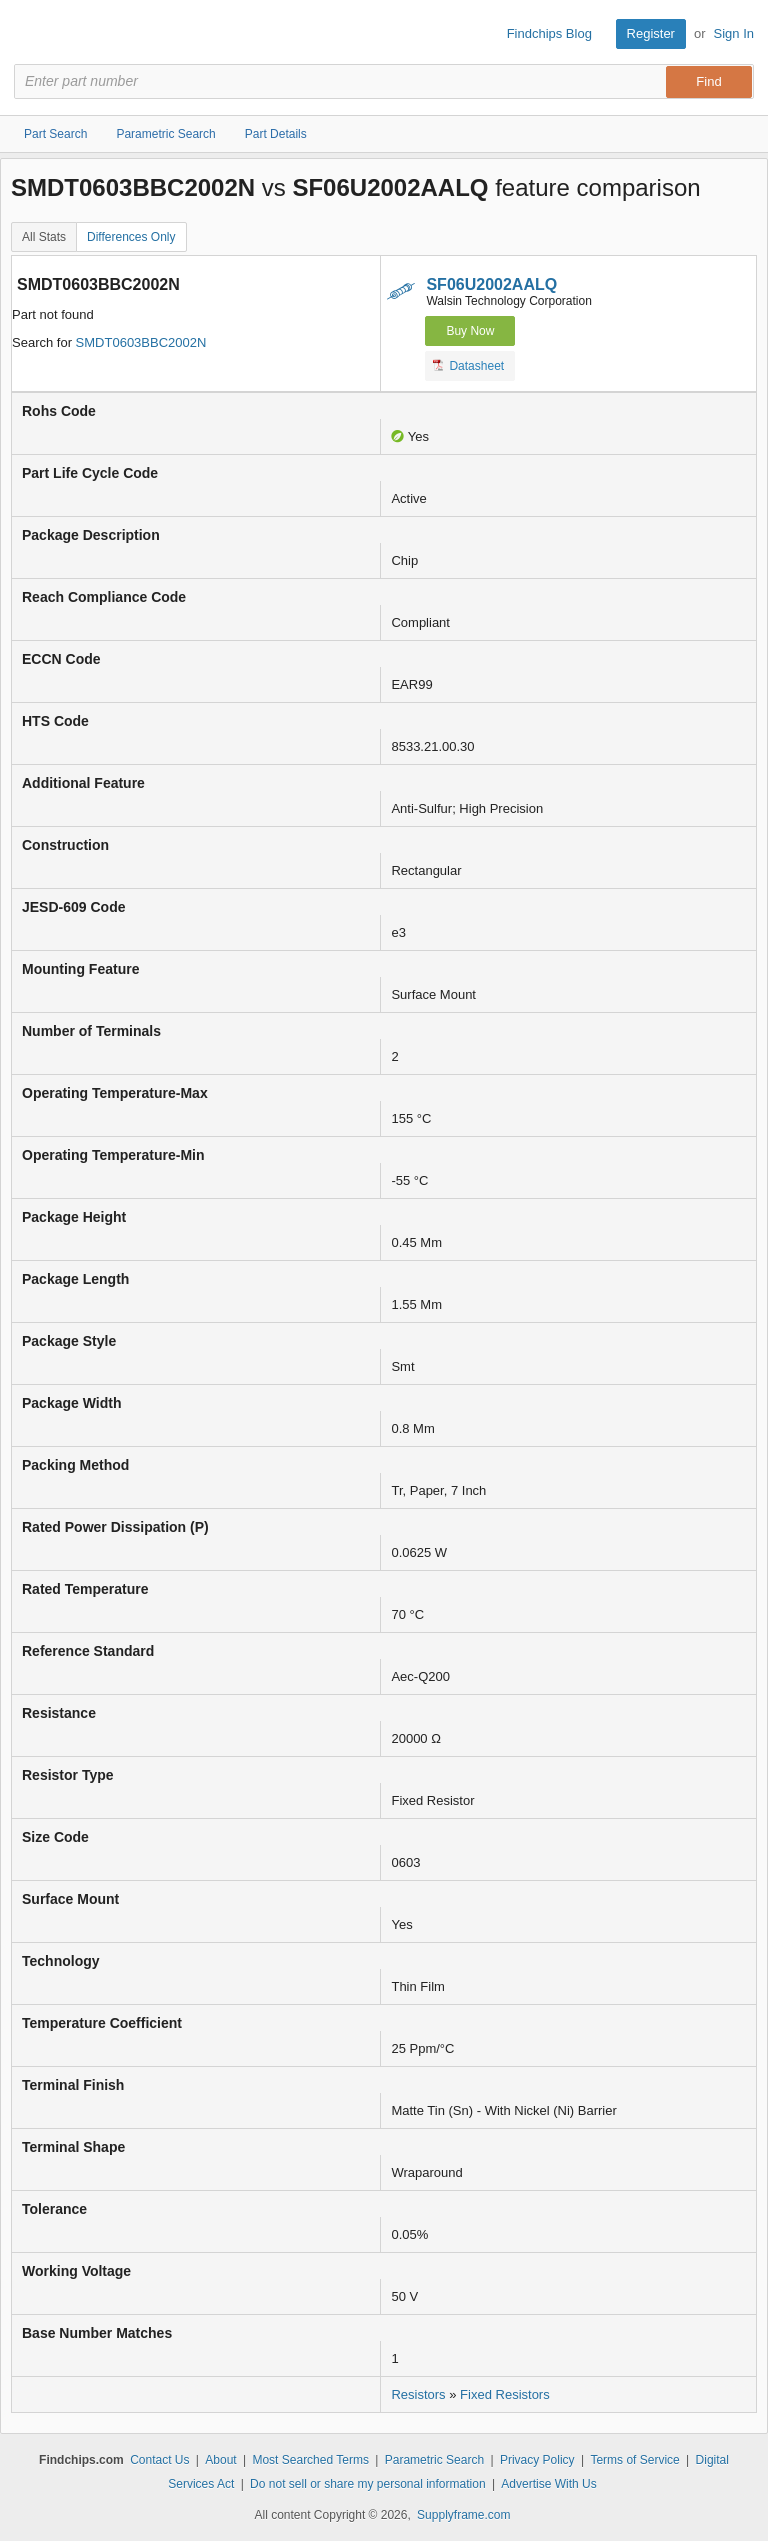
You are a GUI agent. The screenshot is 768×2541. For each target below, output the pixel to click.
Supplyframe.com (463, 2515)
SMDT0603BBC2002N (141, 342)
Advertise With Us (548, 2484)
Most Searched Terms (310, 2460)
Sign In (734, 33)
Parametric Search (434, 2460)
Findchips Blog (549, 33)
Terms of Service (634, 2460)
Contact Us (159, 2460)
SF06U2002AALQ (491, 284)
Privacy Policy (537, 2460)
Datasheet (468, 365)
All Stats (44, 237)
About (220, 2460)
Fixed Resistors (505, 2394)
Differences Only (131, 237)
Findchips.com (31, 34)
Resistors (418, 2394)
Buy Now (470, 331)
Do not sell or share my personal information (367, 2484)
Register (651, 33)
